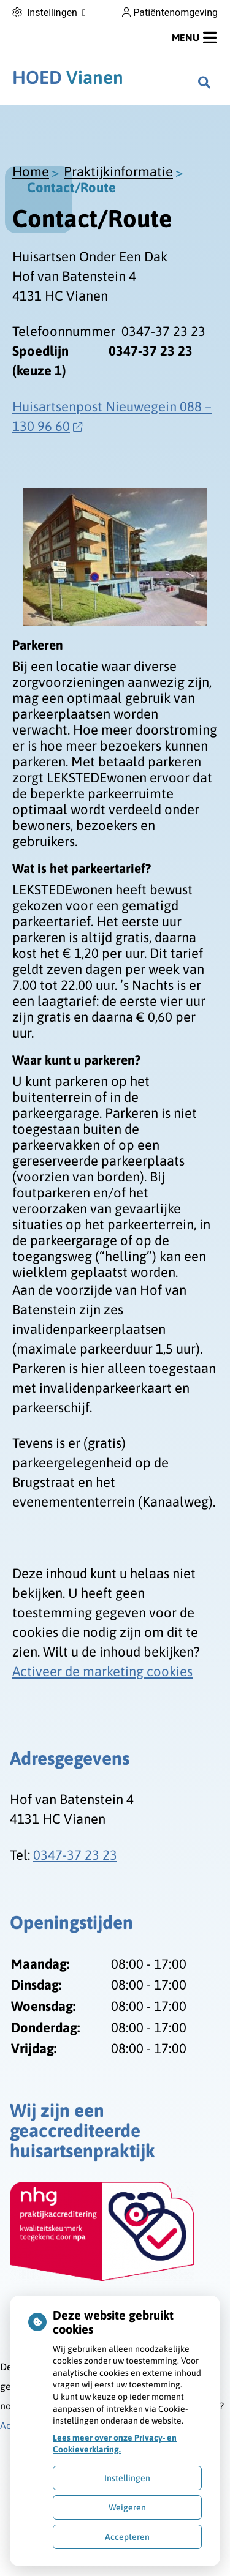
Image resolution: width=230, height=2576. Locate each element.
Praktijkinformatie (118, 171)
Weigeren (127, 2507)
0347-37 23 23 (75, 1855)
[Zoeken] (204, 82)
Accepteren (127, 2537)
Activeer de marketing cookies (102, 1671)
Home (30, 171)
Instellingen (127, 2478)
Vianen (67, 77)
